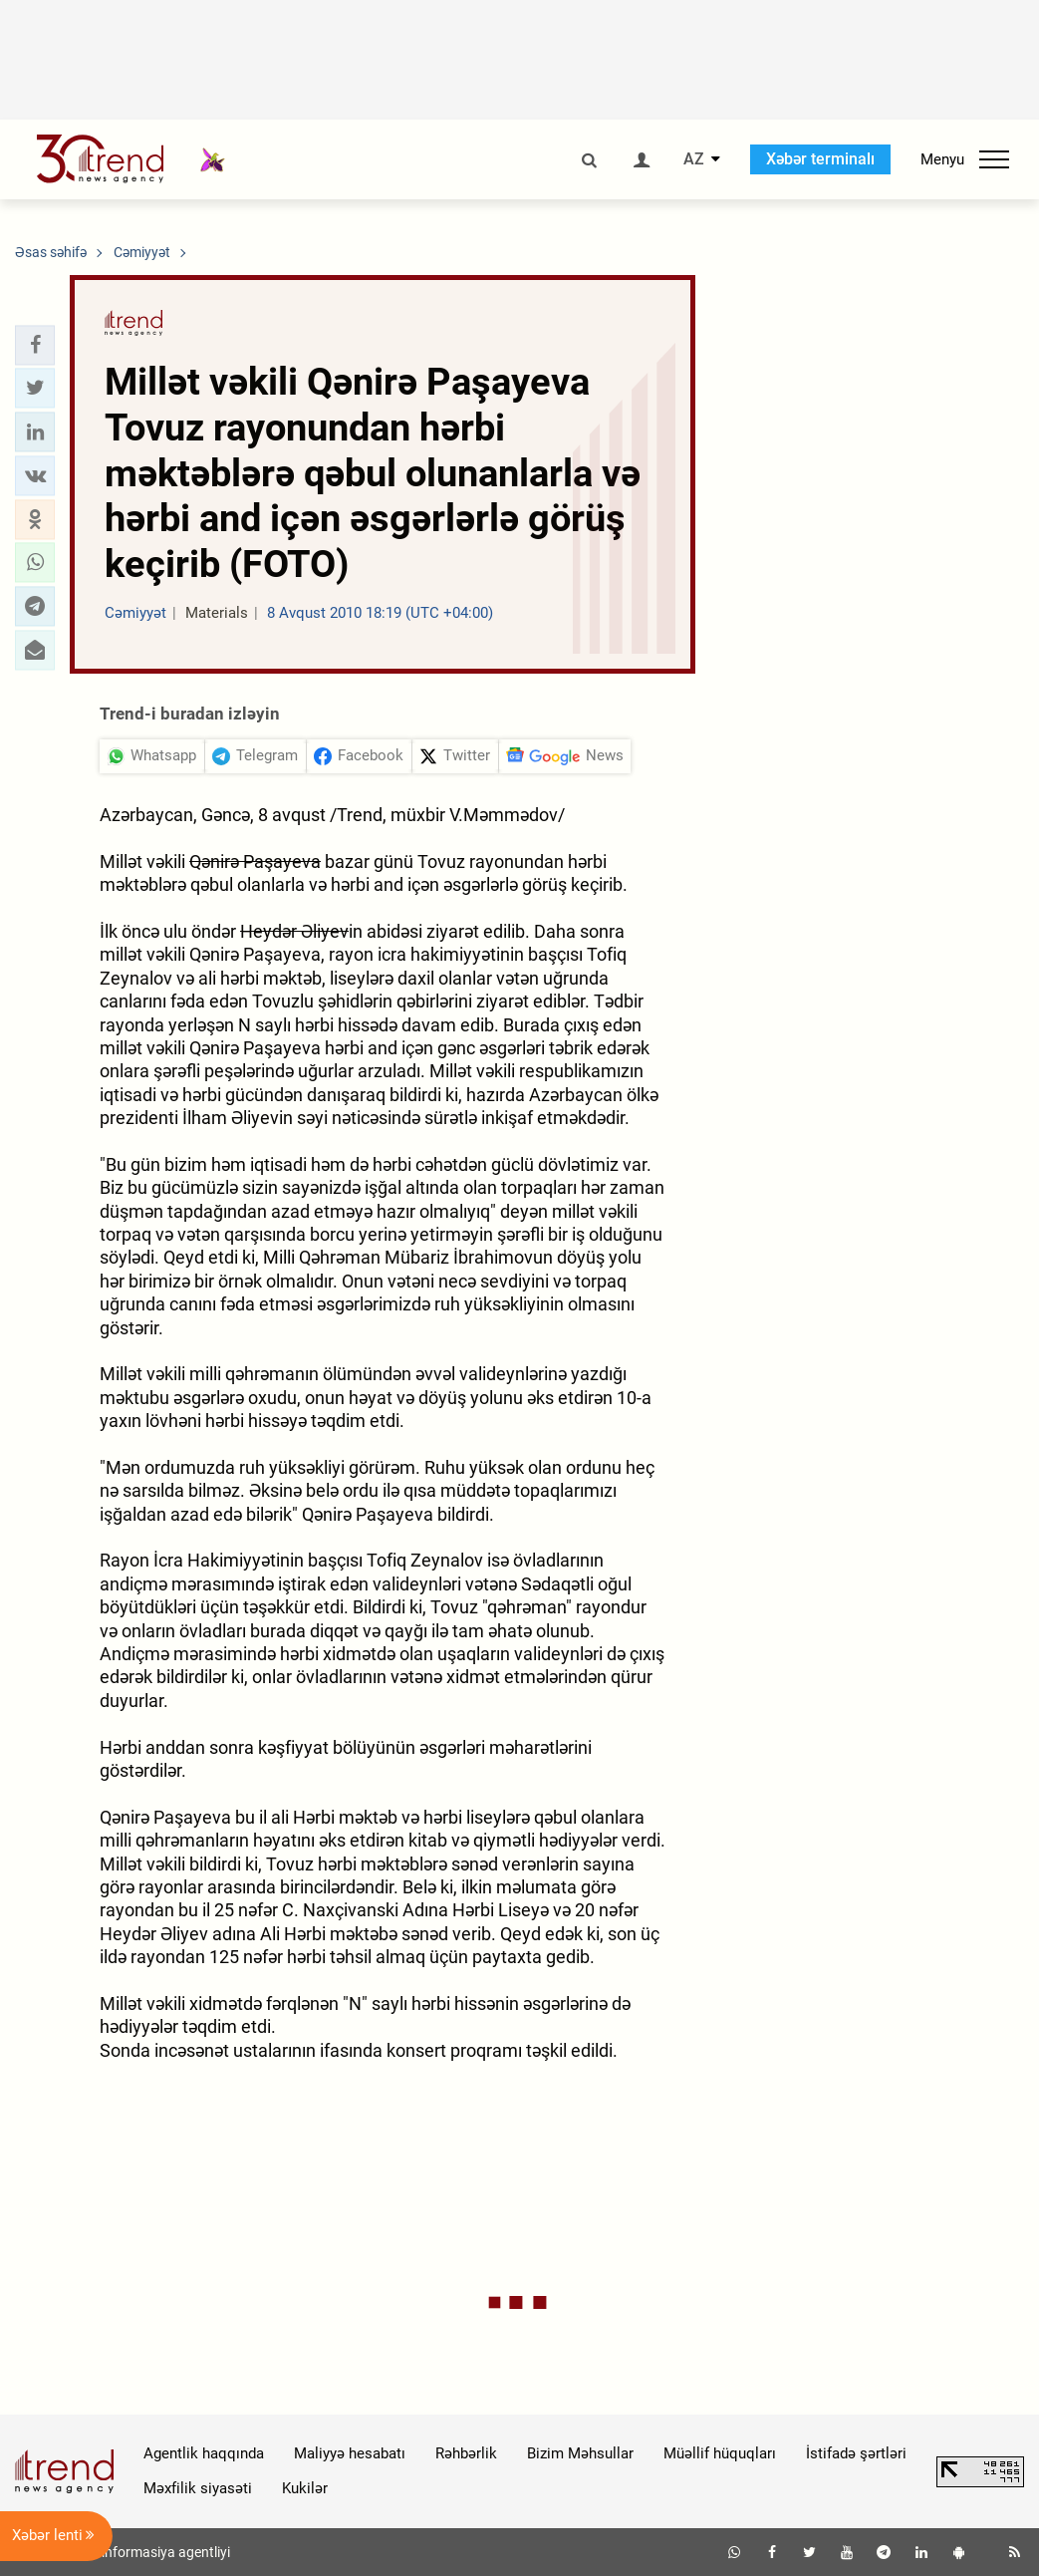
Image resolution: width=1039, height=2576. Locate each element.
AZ (693, 159)
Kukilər (305, 2488)
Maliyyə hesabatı (349, 2453)
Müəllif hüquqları (719, 2453)
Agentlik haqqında (203, 2453)
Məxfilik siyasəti (197, 2488)
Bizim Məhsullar (580, 2453)
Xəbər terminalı (820, 158)
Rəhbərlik (466, 2453)
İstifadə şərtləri (856, 2453)
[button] (35, 345)
